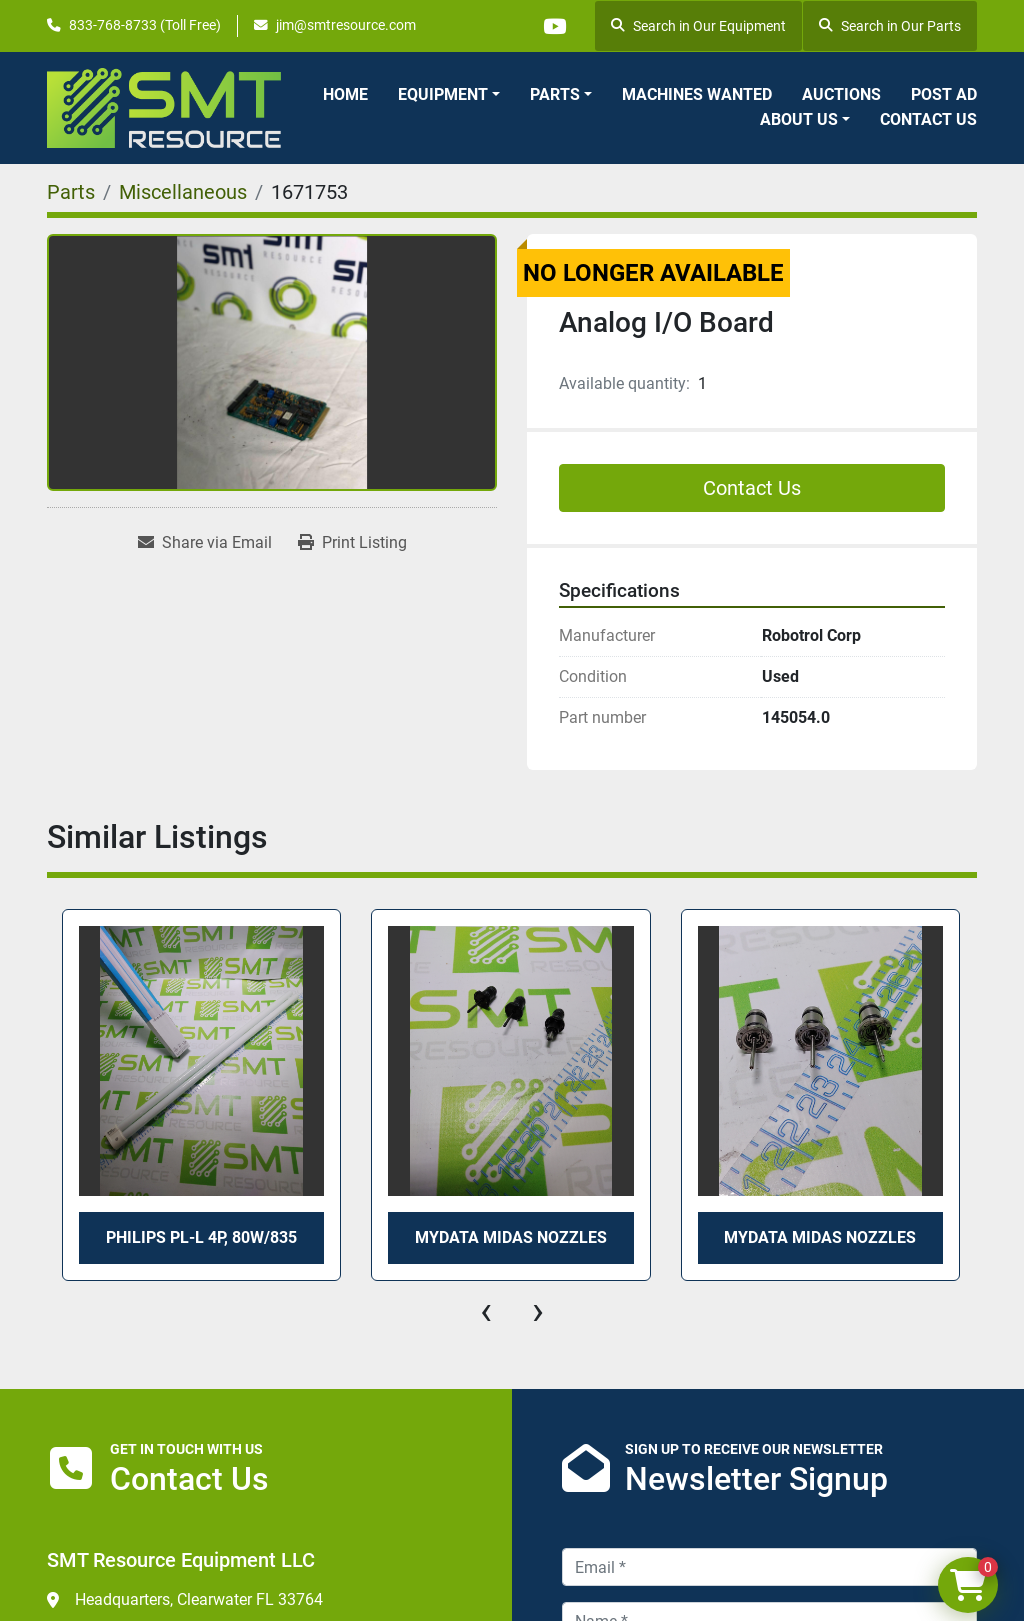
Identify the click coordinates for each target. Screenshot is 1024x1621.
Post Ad (944, 94)
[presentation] (486, 1311)
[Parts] (71, 192)
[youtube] (552, 26)
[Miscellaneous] (183, 192)
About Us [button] (799, 119)
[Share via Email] (205, 543)
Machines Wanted (697, 94)
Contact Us (928, 119)
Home (345, 94)
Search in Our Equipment (698, 26)
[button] (449, 95)
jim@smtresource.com (346, 25)
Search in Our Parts (890, 26)
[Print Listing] (352, 543)
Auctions (841, 94)
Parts (555, 94)
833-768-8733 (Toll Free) (145, 25)
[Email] (769, 1567)
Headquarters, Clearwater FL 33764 (199, 1599)
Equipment (443, 94)
